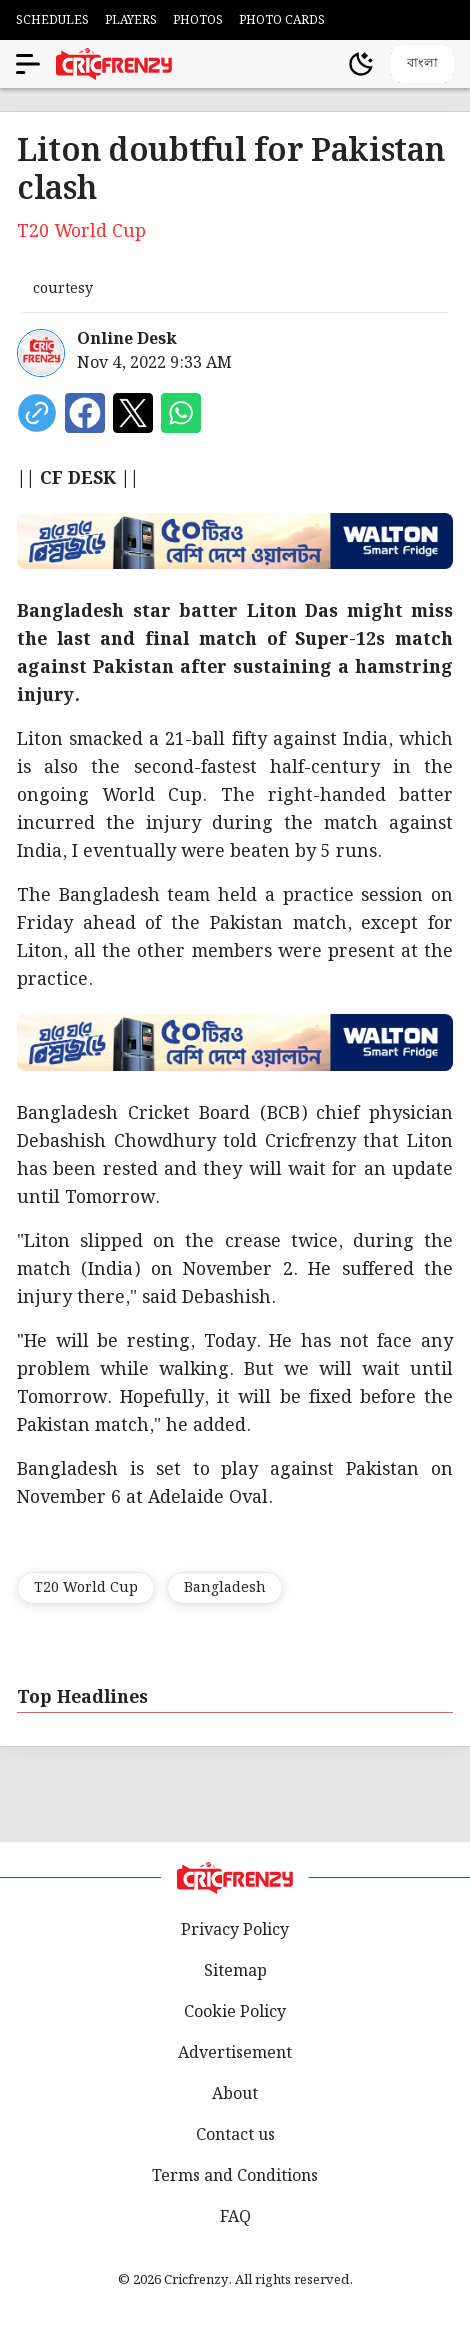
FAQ (235, 2217)
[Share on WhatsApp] (181, 413)
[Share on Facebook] (85, 413)
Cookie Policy (235, 2012)
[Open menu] (28, 64)
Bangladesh (225, 1588)
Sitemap (235, 1971)
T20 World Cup (86, 1588)
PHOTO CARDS (282, 20)
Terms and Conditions (235, 2176)
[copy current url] (37, 413)
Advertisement (235, 2053)
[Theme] (361, 64)
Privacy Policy (235, 1930)
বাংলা (422, 62)
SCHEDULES (52, 20)
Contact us (235, 2135)
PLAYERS (131, 20)
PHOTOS (198, 20)
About (235, 2094)
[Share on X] (133, 413)
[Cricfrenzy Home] (114, 64)
